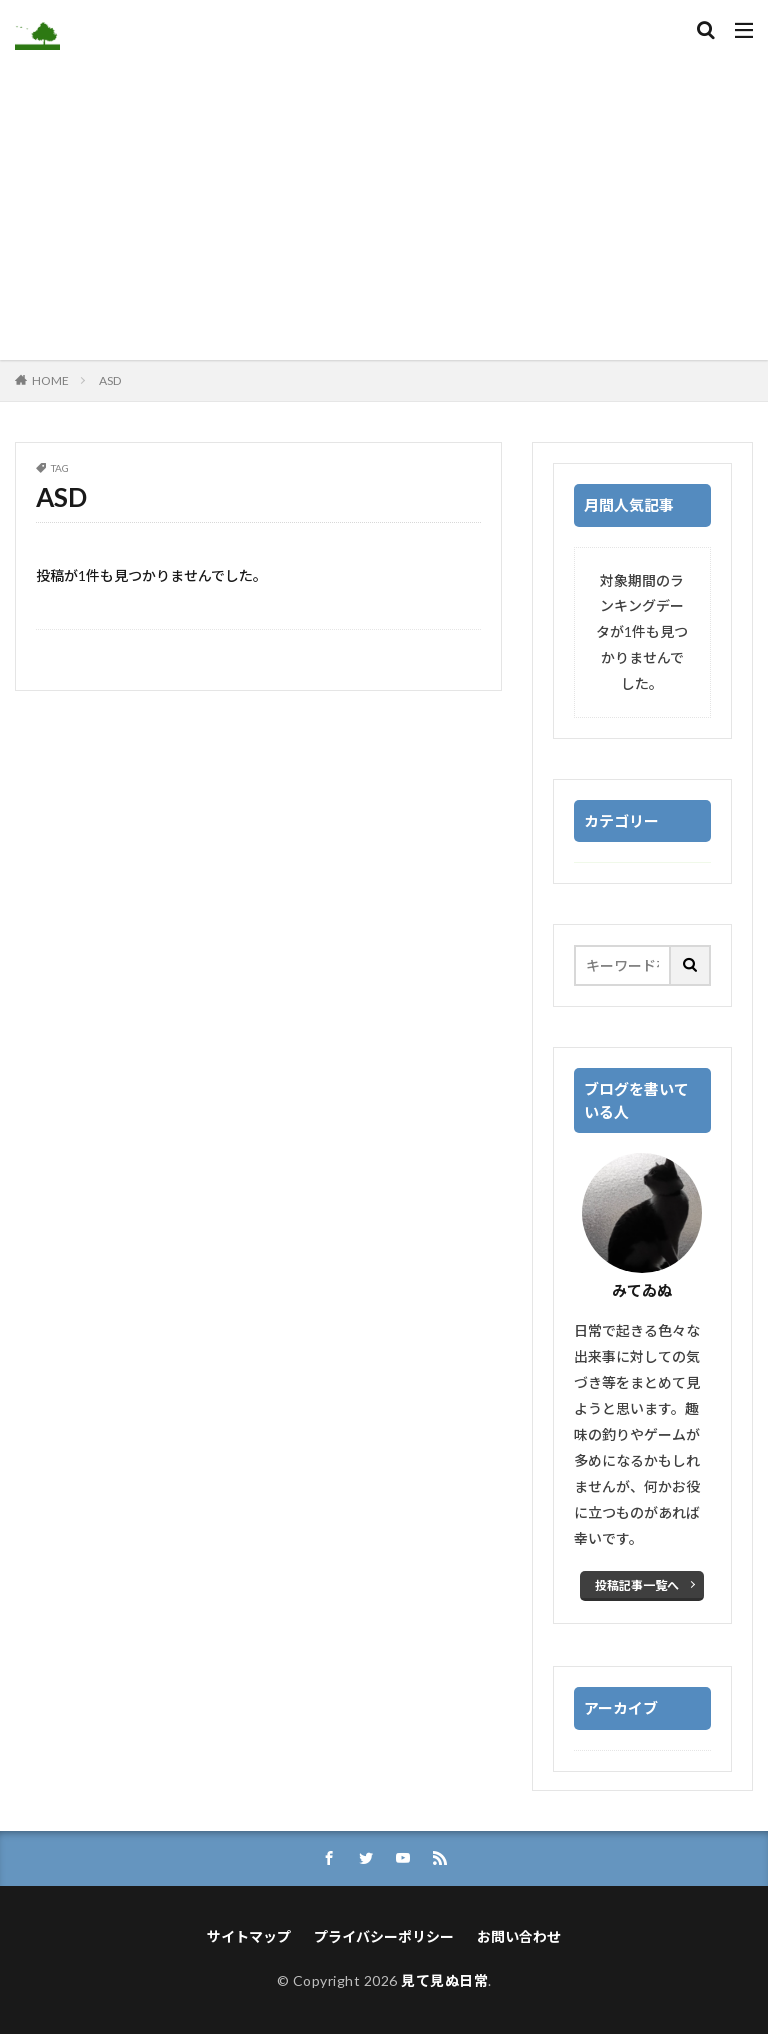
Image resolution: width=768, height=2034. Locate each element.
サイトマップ (249, 1936)
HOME (50, 380)
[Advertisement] (384, 200)
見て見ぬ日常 (444, 1980)
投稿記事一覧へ (637, 1585)
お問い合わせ (519, 1936)
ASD (110, 380)
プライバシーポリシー (384, 1936)
